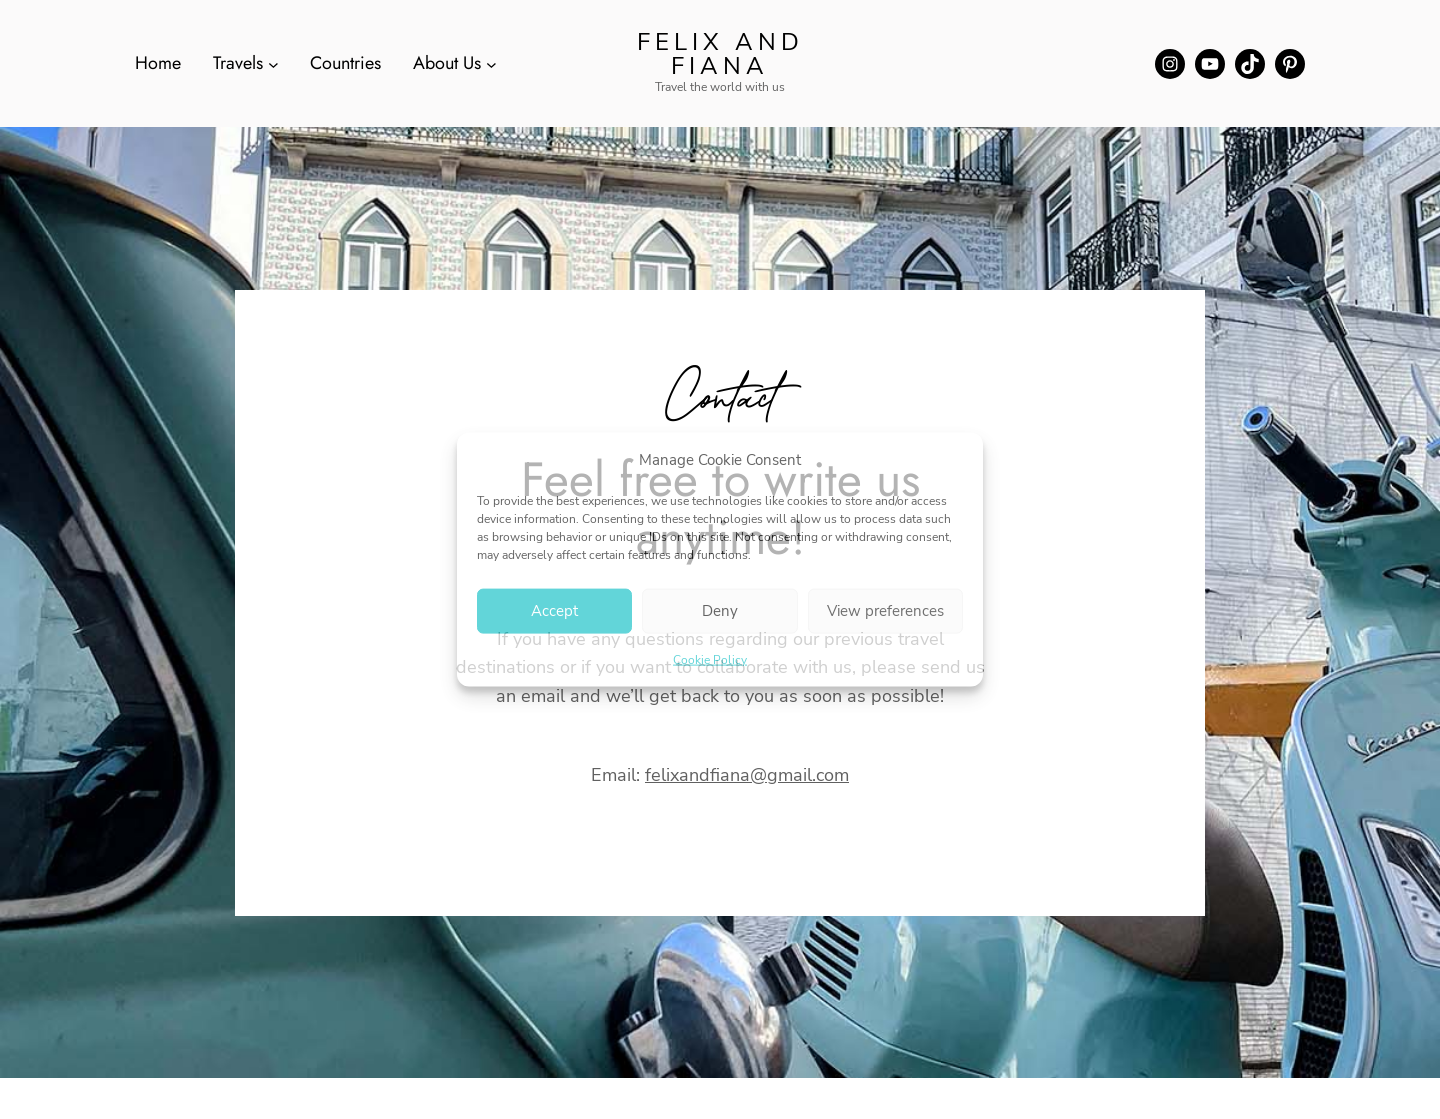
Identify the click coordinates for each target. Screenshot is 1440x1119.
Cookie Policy (710, 659)
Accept (554, 611)
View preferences (885, 611)
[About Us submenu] (491, 63)
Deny (720, 611)
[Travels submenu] (273, 63)
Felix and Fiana (720, 54)
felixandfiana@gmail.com (747, 775)
